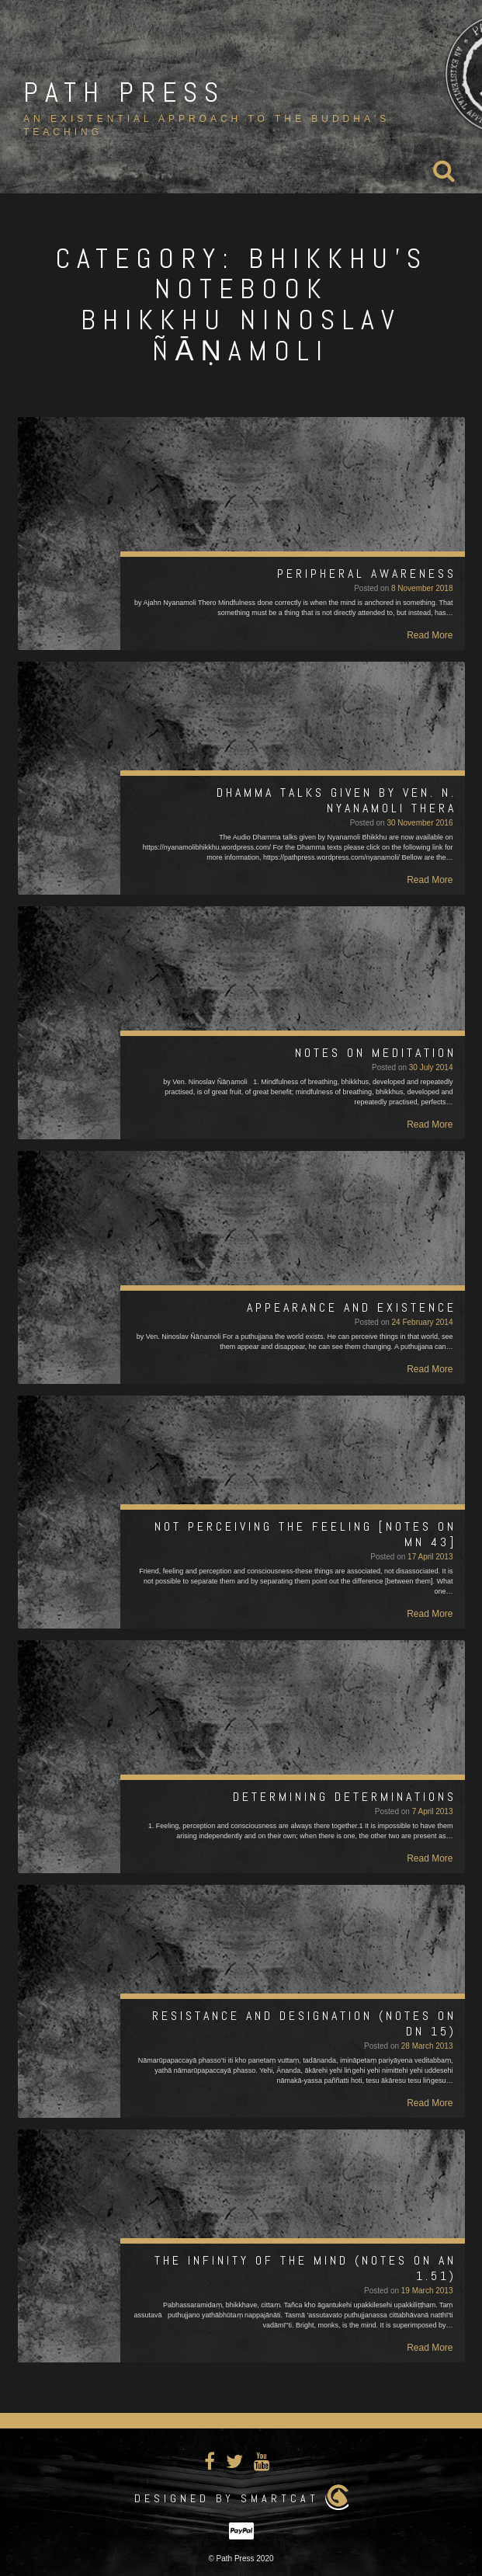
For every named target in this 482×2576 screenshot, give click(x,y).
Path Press (124, 92)
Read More (430, 635)
